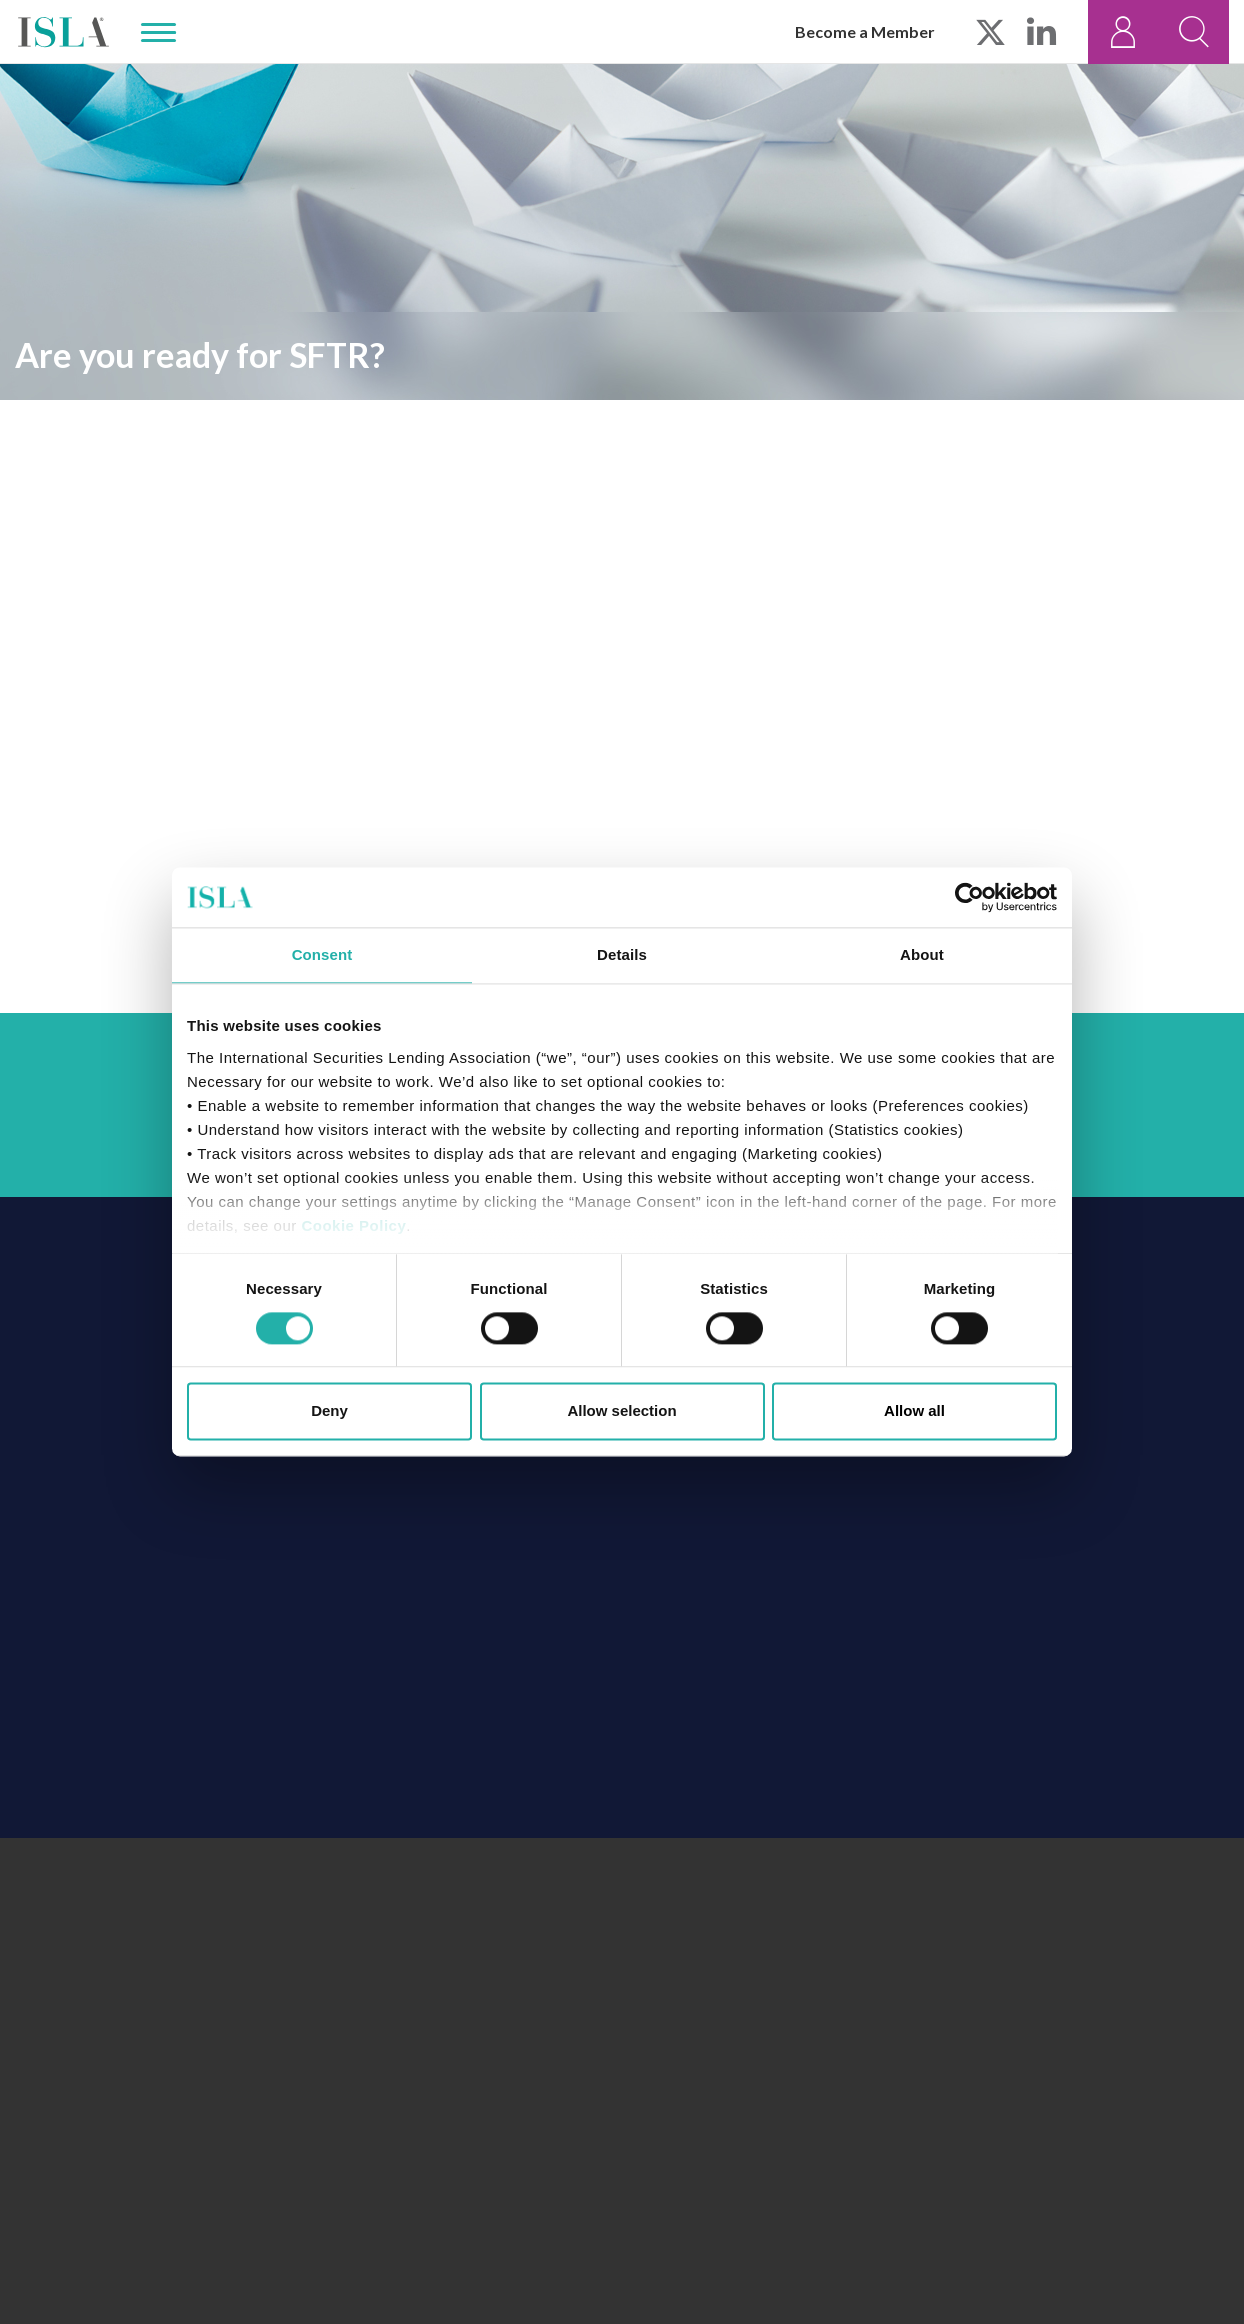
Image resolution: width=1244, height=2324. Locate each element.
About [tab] (922, 954)
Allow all (914, 1411)
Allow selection (621, 1411)
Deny (329, 1411)
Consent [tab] (322, 954)
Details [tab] (622, 954)
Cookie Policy (353, 1225)
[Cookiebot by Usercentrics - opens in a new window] (969, 897)
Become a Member (865, 31)
